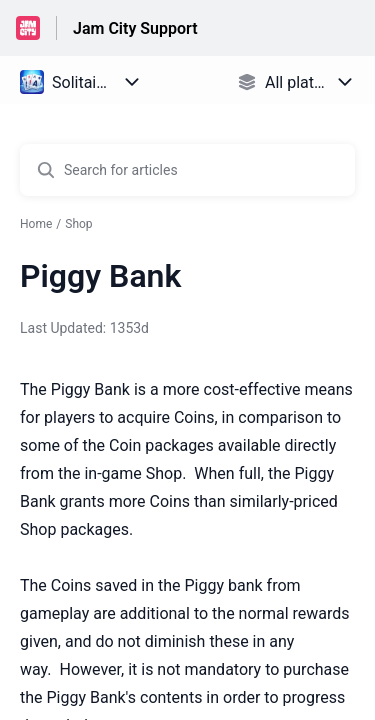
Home (36, 224)
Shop (78, 224)
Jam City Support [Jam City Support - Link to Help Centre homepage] (135, 28)
